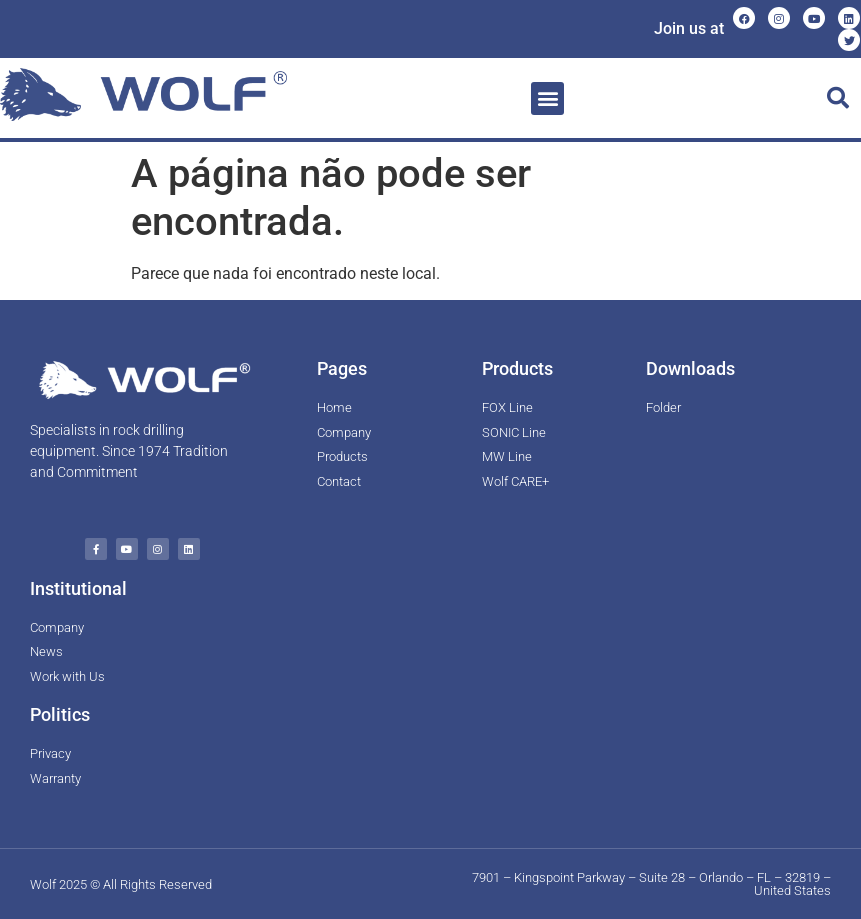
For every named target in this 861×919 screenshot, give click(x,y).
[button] (547, 98)
